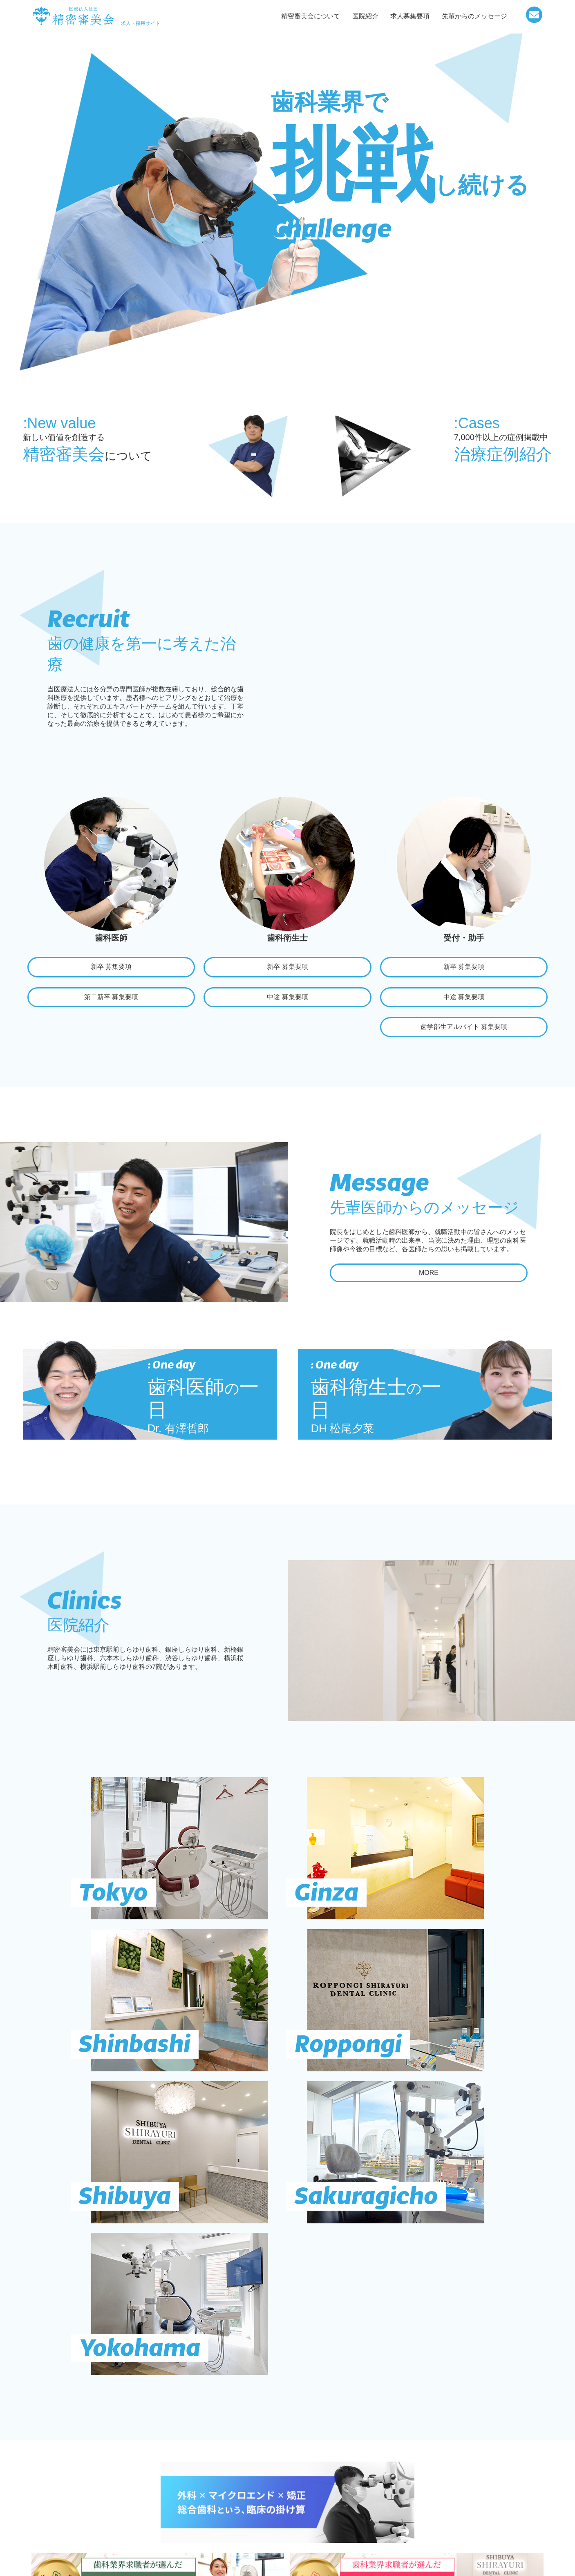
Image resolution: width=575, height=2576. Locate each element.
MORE (429, 1278)
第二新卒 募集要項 (111, 998)
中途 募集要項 (287, 998)
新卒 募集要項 (111, 967)
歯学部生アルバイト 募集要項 (464, 1030)
